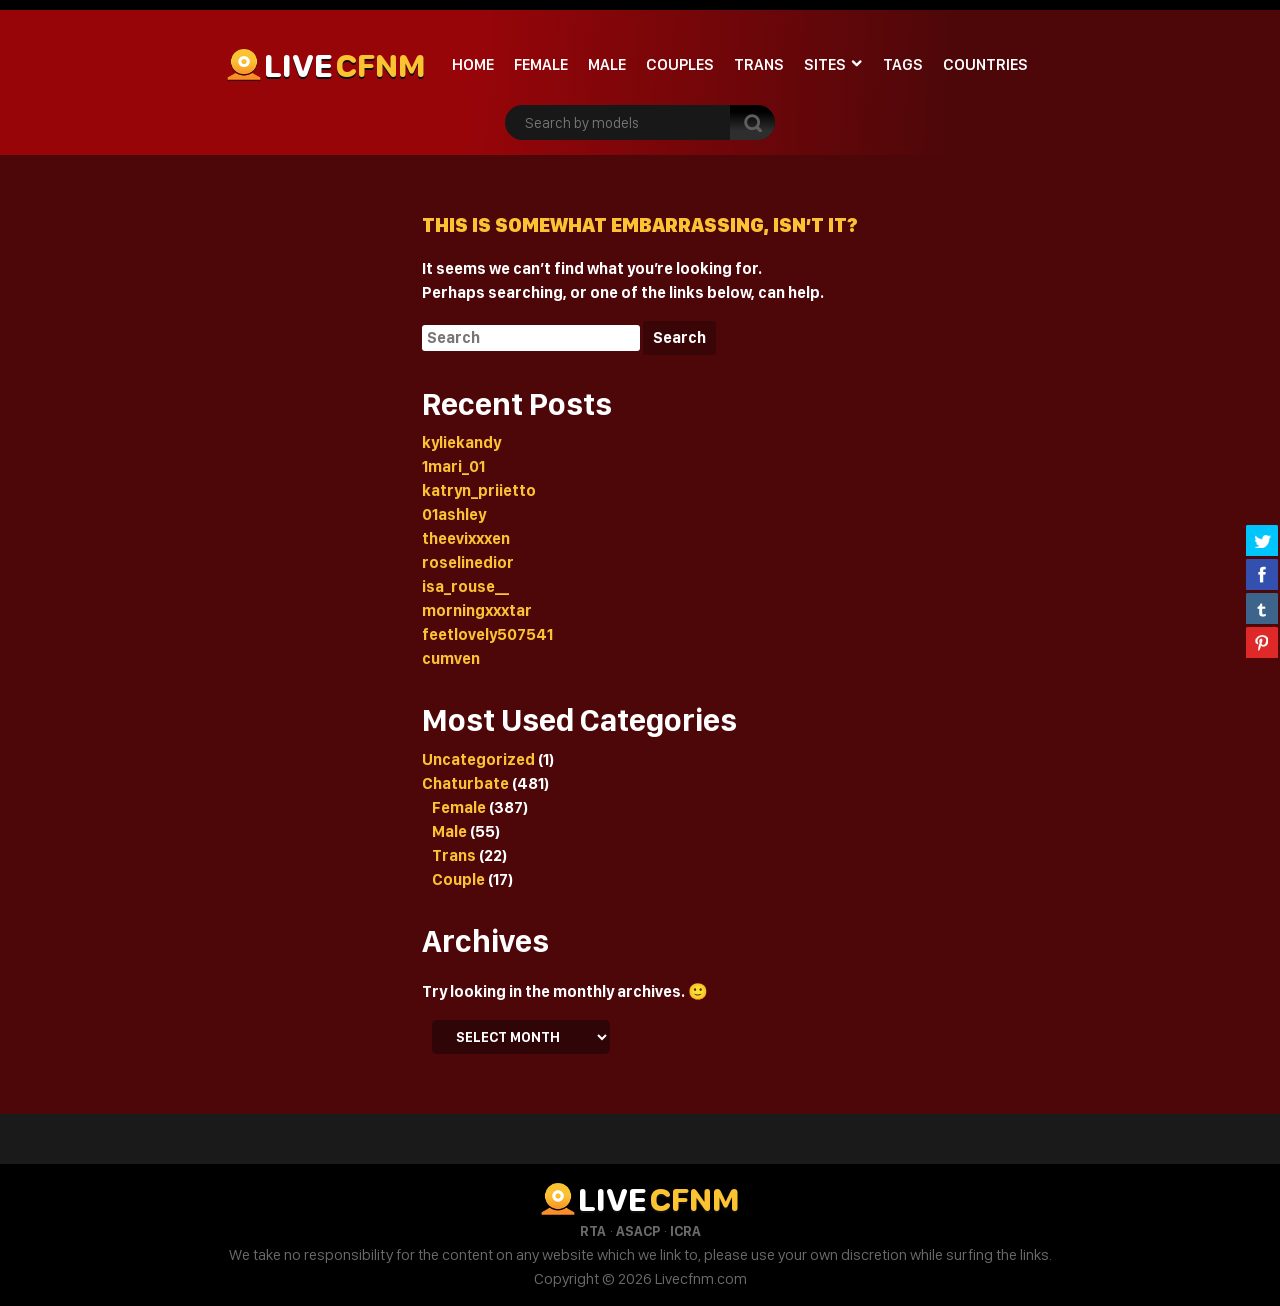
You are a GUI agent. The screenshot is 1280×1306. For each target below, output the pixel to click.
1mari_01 (453, 466)
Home (473, 64)
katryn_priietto (479, 490)
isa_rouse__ (465, 586)
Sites (825, 64)
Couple (458, 879)
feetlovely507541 (487, 634)
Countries (985, 64)
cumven (451, 658)
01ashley (454, 514)
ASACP (638, 1231)
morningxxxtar (477, 610)
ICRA (685, 1231)
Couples (680, 64)
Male (607, 64)
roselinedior (468, 562)
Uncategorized (478, 759)
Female (541, 64)
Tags (903, 64)
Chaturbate (465, 783)
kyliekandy (461, 442)
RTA (593, 1231)
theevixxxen (466, 538)
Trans (759, 64)
